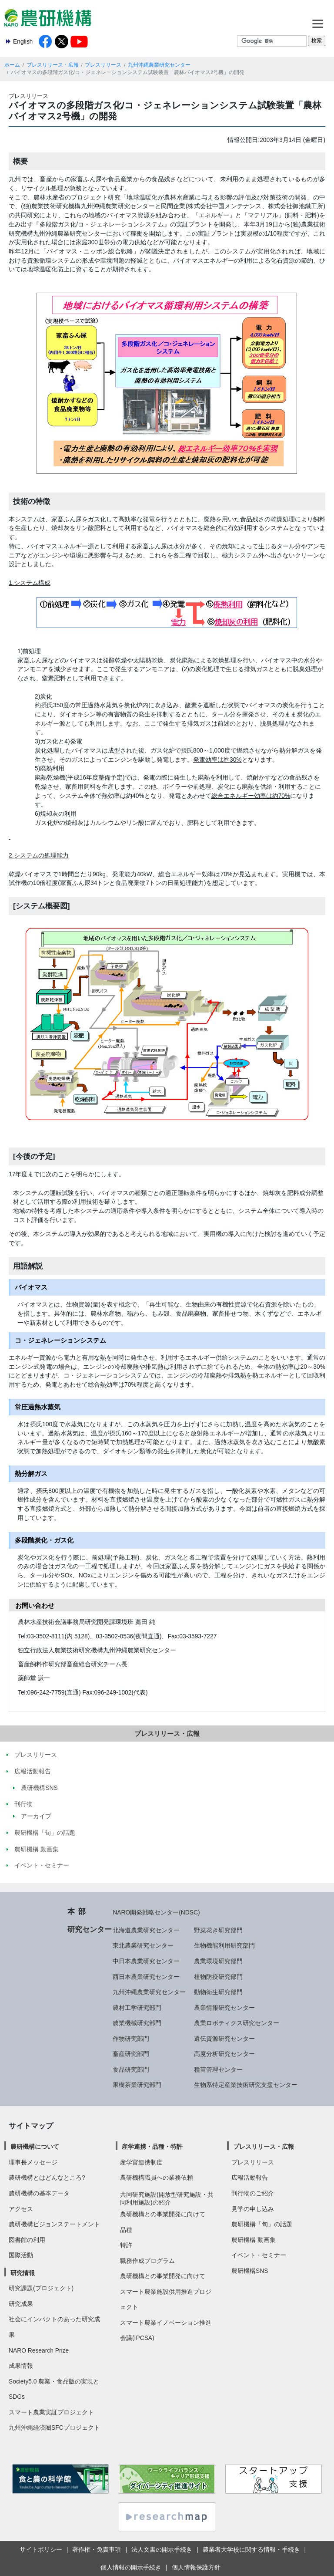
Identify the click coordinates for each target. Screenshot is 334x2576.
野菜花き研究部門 (218, 1930)
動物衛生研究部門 (218, 1992)
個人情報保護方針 (196, 2567)
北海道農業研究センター (146, 1930)
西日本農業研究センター (146, 1976)
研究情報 (22, 2272)
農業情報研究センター (224, 2007)
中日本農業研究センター (146, 1961)
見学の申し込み (252, 2208)
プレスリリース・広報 (53, 65)
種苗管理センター (218, 2069)
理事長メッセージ (33, 2162)
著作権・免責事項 (96, 2549)
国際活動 (21, 2255)
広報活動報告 (249, 2177)
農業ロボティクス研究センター (236, 2022)
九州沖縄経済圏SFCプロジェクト (54, 2427)
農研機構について (34, 2146)
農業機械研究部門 (137, 2022)
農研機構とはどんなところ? (47, 2177)
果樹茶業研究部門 (137, 2084)
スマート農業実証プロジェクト (51, 2412)
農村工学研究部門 (137, 2007)
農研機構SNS (249, 2270)
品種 (126, 2229)
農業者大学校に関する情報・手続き (251, 2549)
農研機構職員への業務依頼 (156, 2177)
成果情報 (21, 2365)
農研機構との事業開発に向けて (162, 2214)
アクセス (21, 2208)
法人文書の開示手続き (161, 2549)
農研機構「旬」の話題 (261, 2224)
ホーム (12, 65)
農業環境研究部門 (218, 1961)
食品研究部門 (131, 2069)
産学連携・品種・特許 (152, 2146)
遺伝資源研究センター (224, 2038)
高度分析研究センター (224, 2053)
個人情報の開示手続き (130, 2567)
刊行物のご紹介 (252, 2193)
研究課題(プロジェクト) (41, 2288)
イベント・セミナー (258, 2255)
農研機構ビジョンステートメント (54, 2224)
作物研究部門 (131, 2038)
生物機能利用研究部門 (224, 1945)
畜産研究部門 (131, 2053)
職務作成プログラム (147, 2260)
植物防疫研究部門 (218, 1976)
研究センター (89, 1929)
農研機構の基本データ (39, 2193)
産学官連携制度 (141, 2162)
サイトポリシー (41, 2549)
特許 (126, 2245)
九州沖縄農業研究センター (159, 65)
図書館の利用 (27, 2239)
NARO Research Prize (39, 2350)
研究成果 (21, 2303)
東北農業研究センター (143, 1945)
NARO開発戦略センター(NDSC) (156, 1912)
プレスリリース (103, 65)
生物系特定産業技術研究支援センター (245, 2084)
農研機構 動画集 (253, 2239)
